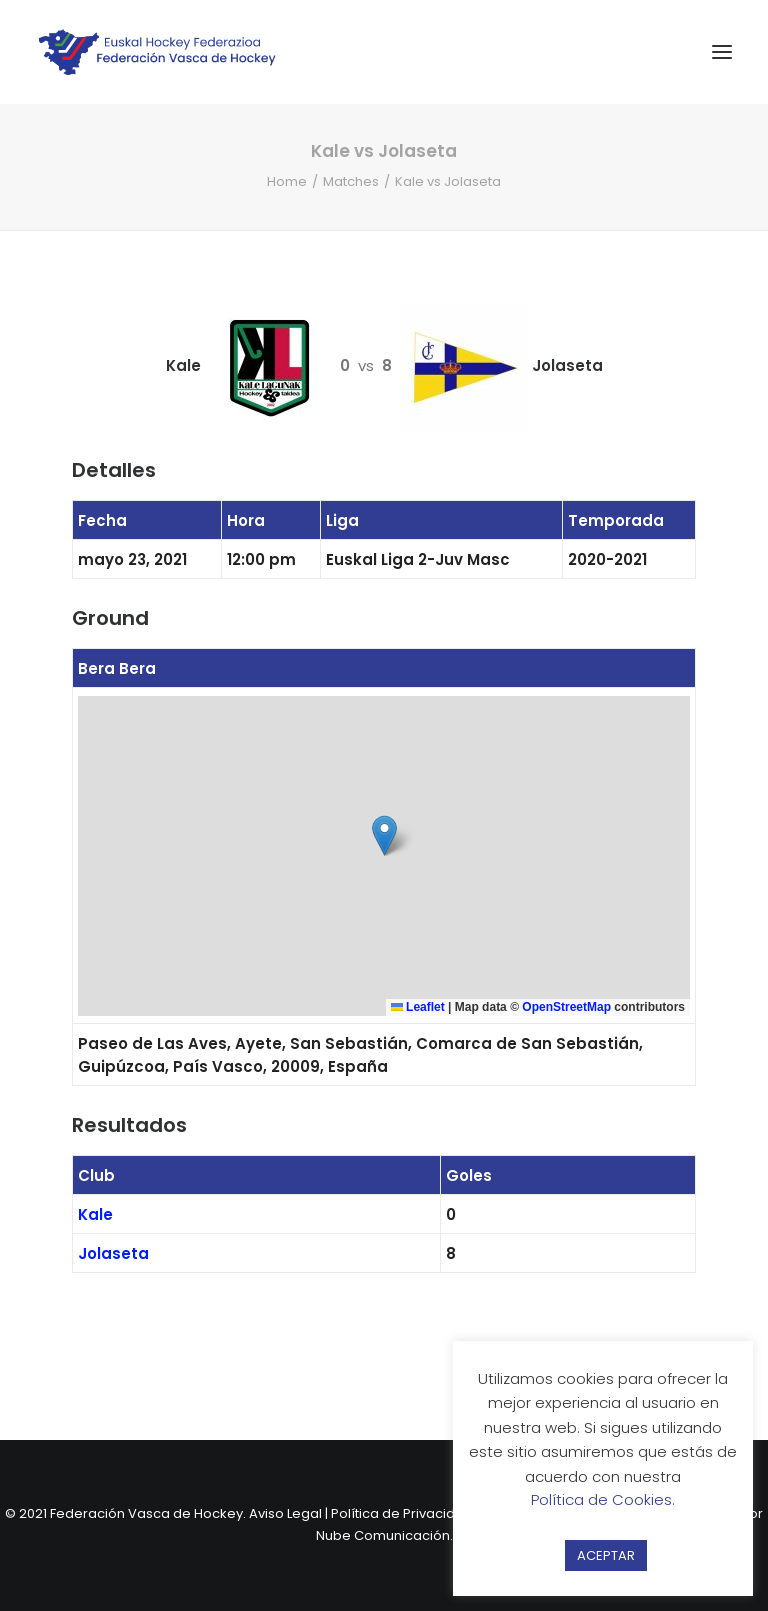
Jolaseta (113, 1253)
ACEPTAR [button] (606, 1555)
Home (287, 181)
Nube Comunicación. (384, 1535)
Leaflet (418, 1007)
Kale (95, 1214)
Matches (351, 181)
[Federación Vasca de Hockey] (158, 52)
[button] (384, 835)
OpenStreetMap (566, 1007)
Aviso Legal (285, 1513)
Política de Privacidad (402, 1513)
